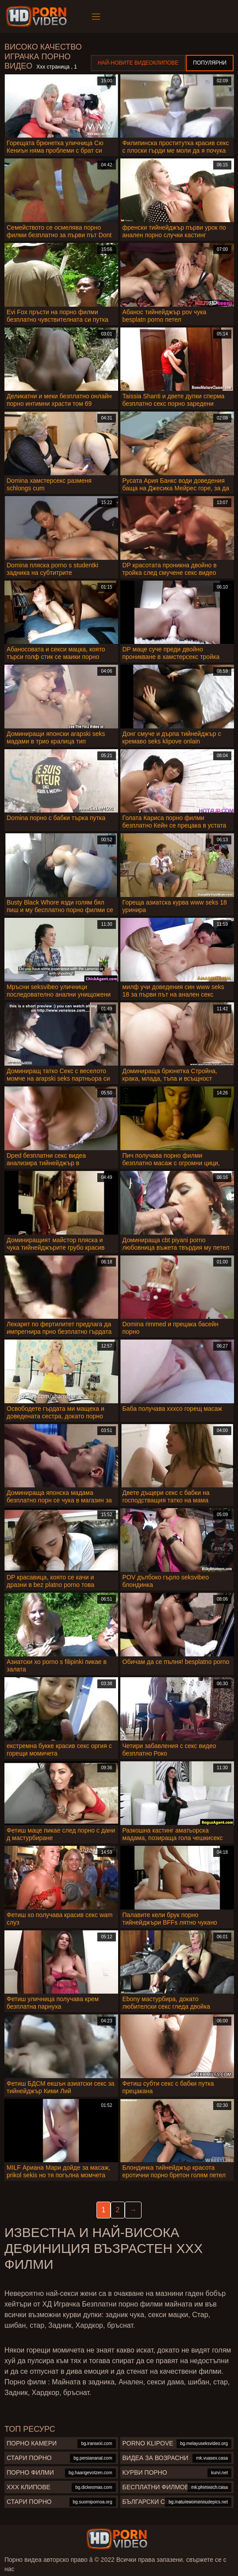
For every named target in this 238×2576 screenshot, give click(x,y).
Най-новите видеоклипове (138, 63)
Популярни (209, 63)
